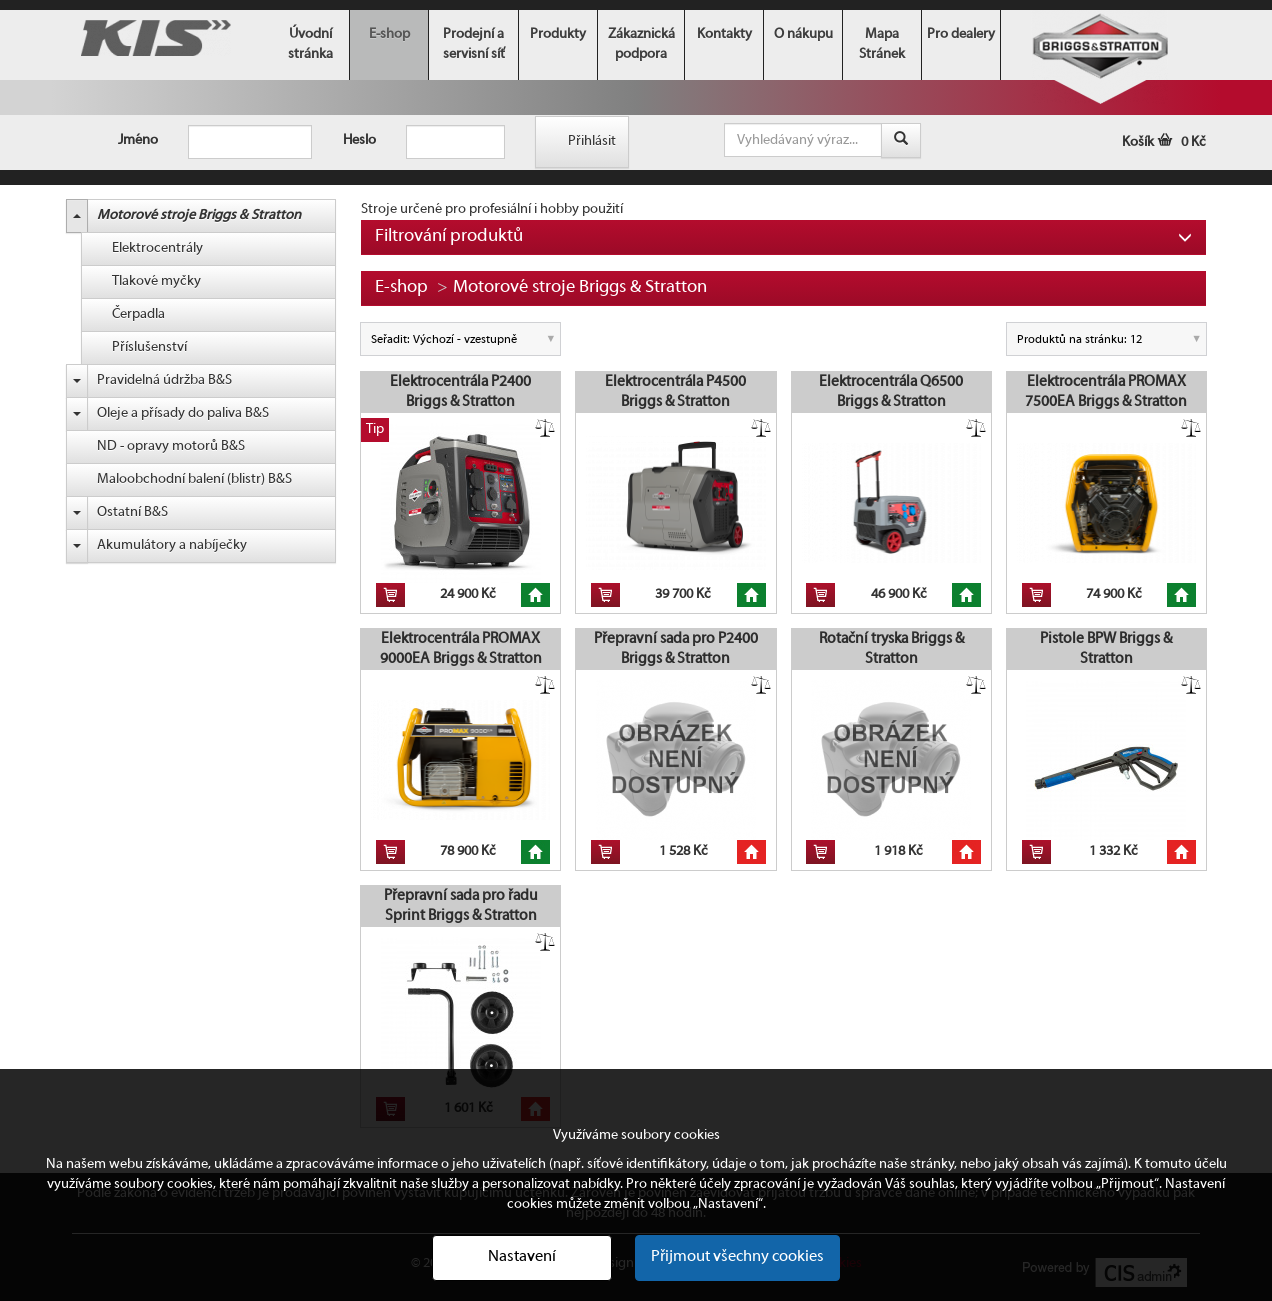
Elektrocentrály (157, 248)
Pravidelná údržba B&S (164, 380)
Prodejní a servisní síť (474, 44)
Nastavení (522, 1257)
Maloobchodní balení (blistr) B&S (194, 479)
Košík (1164, 142)
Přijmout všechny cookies (737, 1257)
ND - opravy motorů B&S (171, 446)
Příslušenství (149, 347)
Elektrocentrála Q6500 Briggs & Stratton (891, 392)
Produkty (558, 34)
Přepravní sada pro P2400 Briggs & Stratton (676, 649)
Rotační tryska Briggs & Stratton (891, 649)
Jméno (138, 140)
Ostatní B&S (132, 512)
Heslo (359, 140)
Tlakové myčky (156, 281)
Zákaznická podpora (641, 44)
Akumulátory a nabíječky (172, 545)
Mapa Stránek (882, 44)
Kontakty (724, 34)
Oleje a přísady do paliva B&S (183, 413)
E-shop (389, 34)
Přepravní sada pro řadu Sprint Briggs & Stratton (461, 906)
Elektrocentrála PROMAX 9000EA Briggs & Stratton (461, 649)
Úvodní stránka (310, 44)
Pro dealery (961, 34)
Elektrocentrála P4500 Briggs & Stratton (675, 392)
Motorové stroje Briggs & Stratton (199, 215)
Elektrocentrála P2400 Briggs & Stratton (460, 392)
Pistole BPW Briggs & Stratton (1106, 649)
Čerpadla (138, 314)
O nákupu (803, 34)
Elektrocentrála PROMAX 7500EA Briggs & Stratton (1106, 392)
